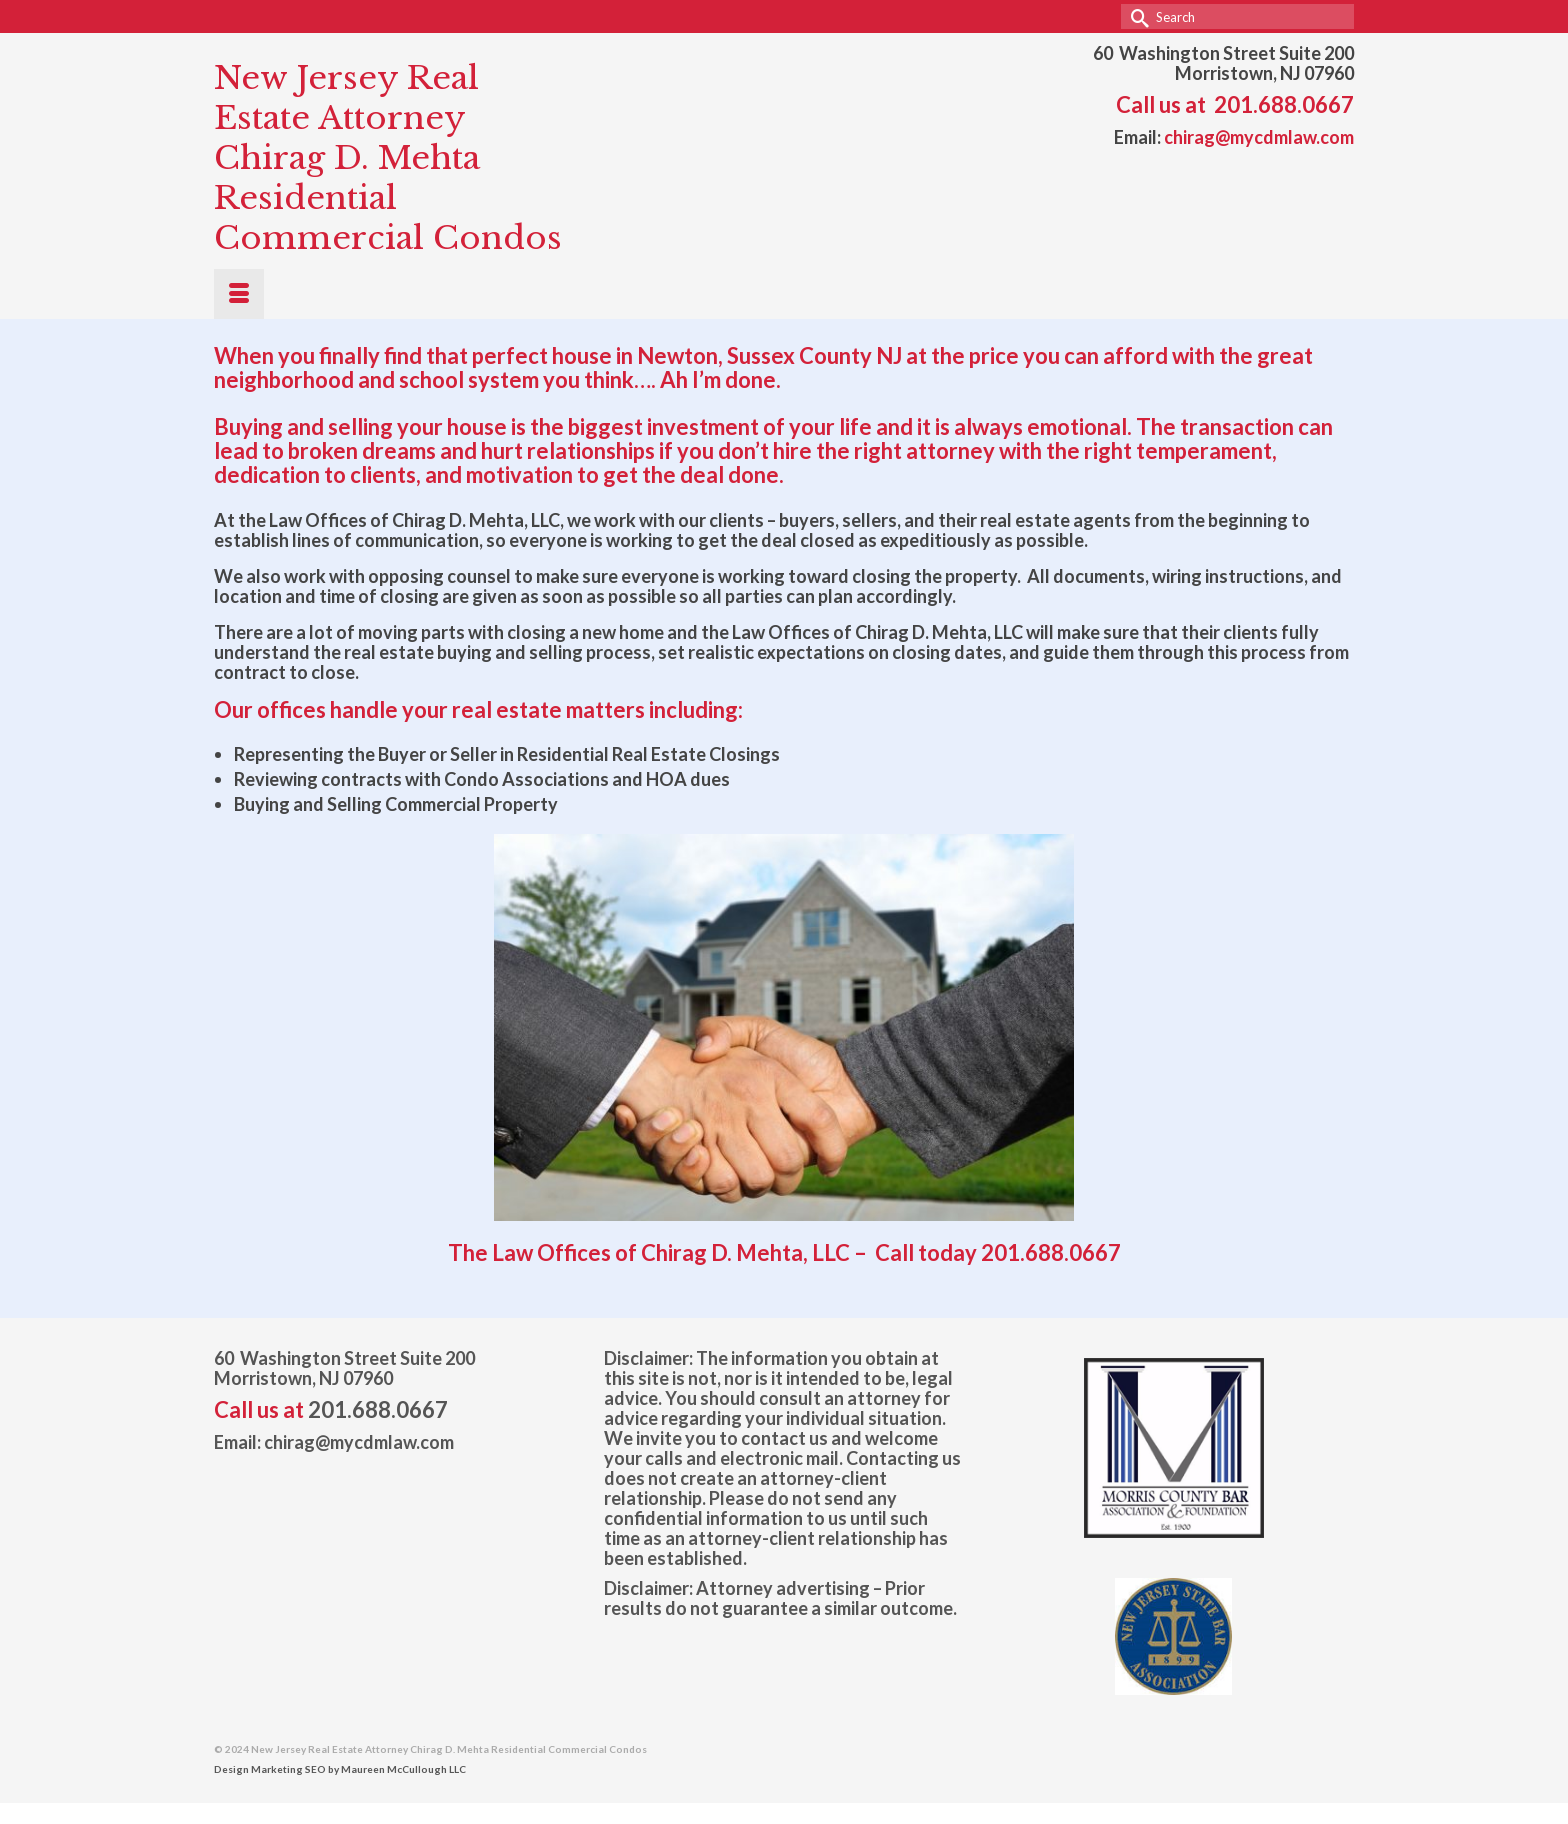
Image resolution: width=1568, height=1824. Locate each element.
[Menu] (239, 294)
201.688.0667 (1284, 104)
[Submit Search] (1136, 16)
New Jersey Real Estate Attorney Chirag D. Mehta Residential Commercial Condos (388, 158)
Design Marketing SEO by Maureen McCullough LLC (340, 1769)
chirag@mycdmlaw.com (1259, 137)
